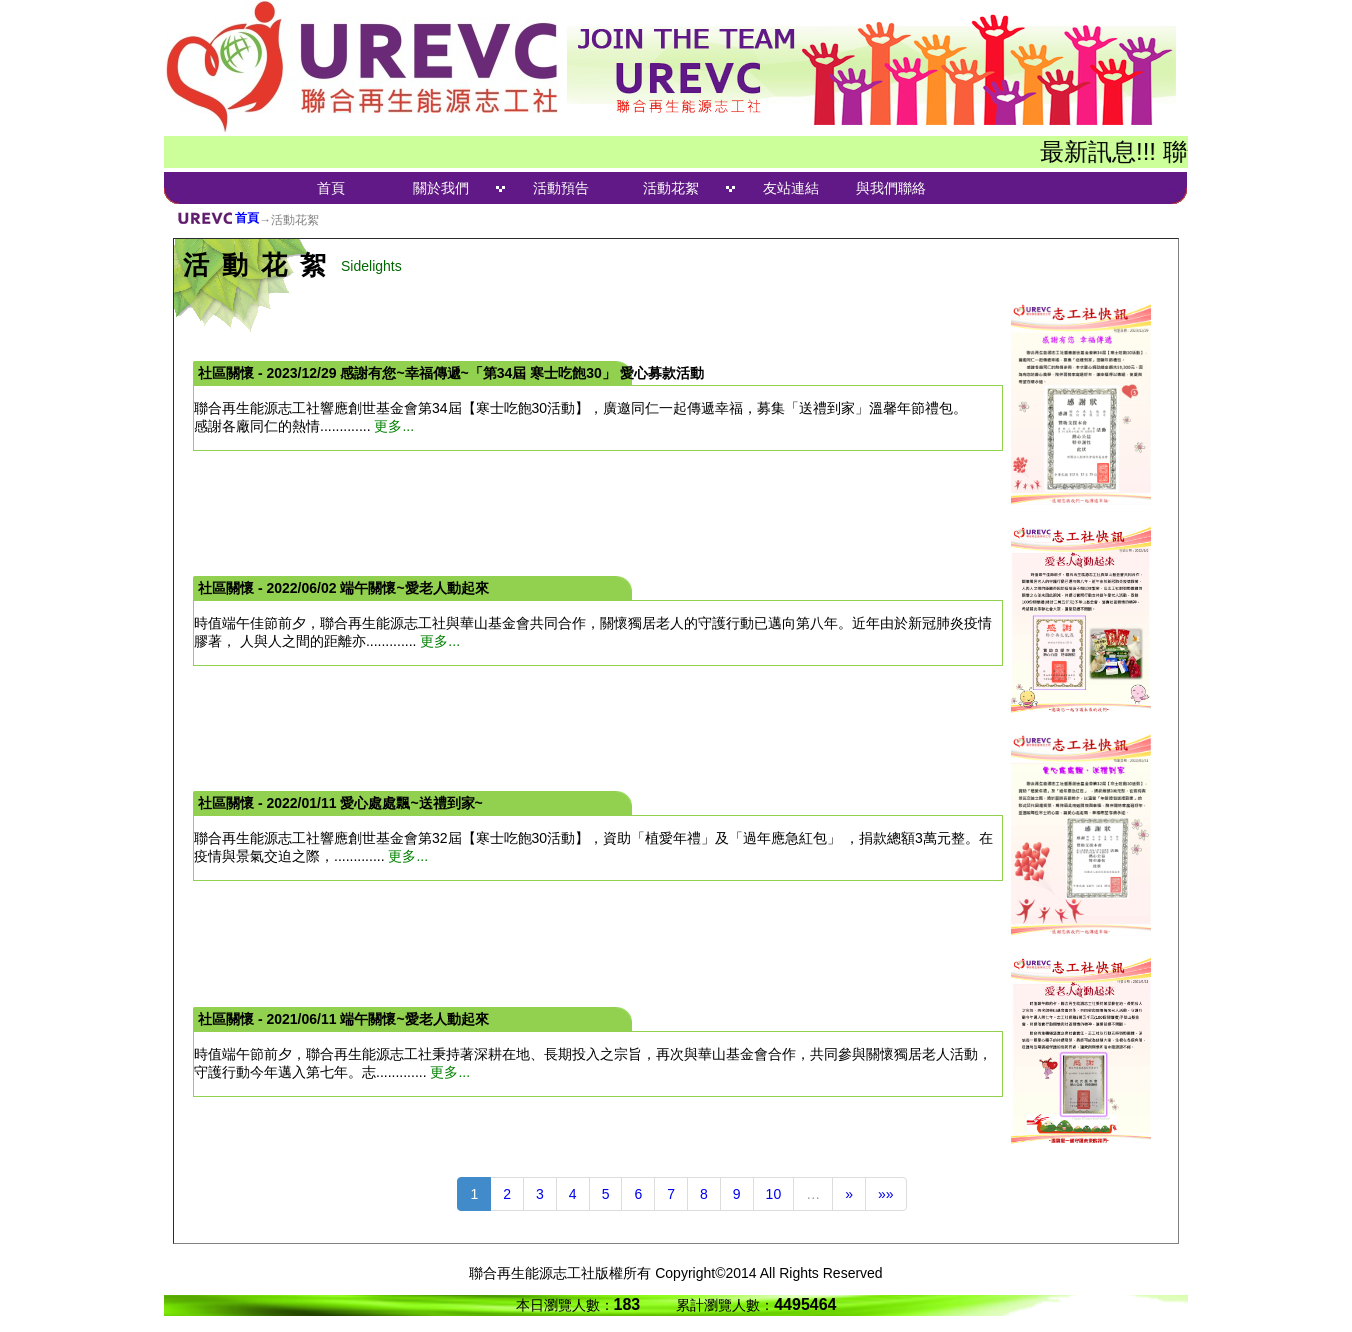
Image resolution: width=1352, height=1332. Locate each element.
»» (886, 1194)
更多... (394, 426)
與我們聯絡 (891, 188)
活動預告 (561, 188)
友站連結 (791, 188)
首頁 (331, 188)
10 (774, 1194)
